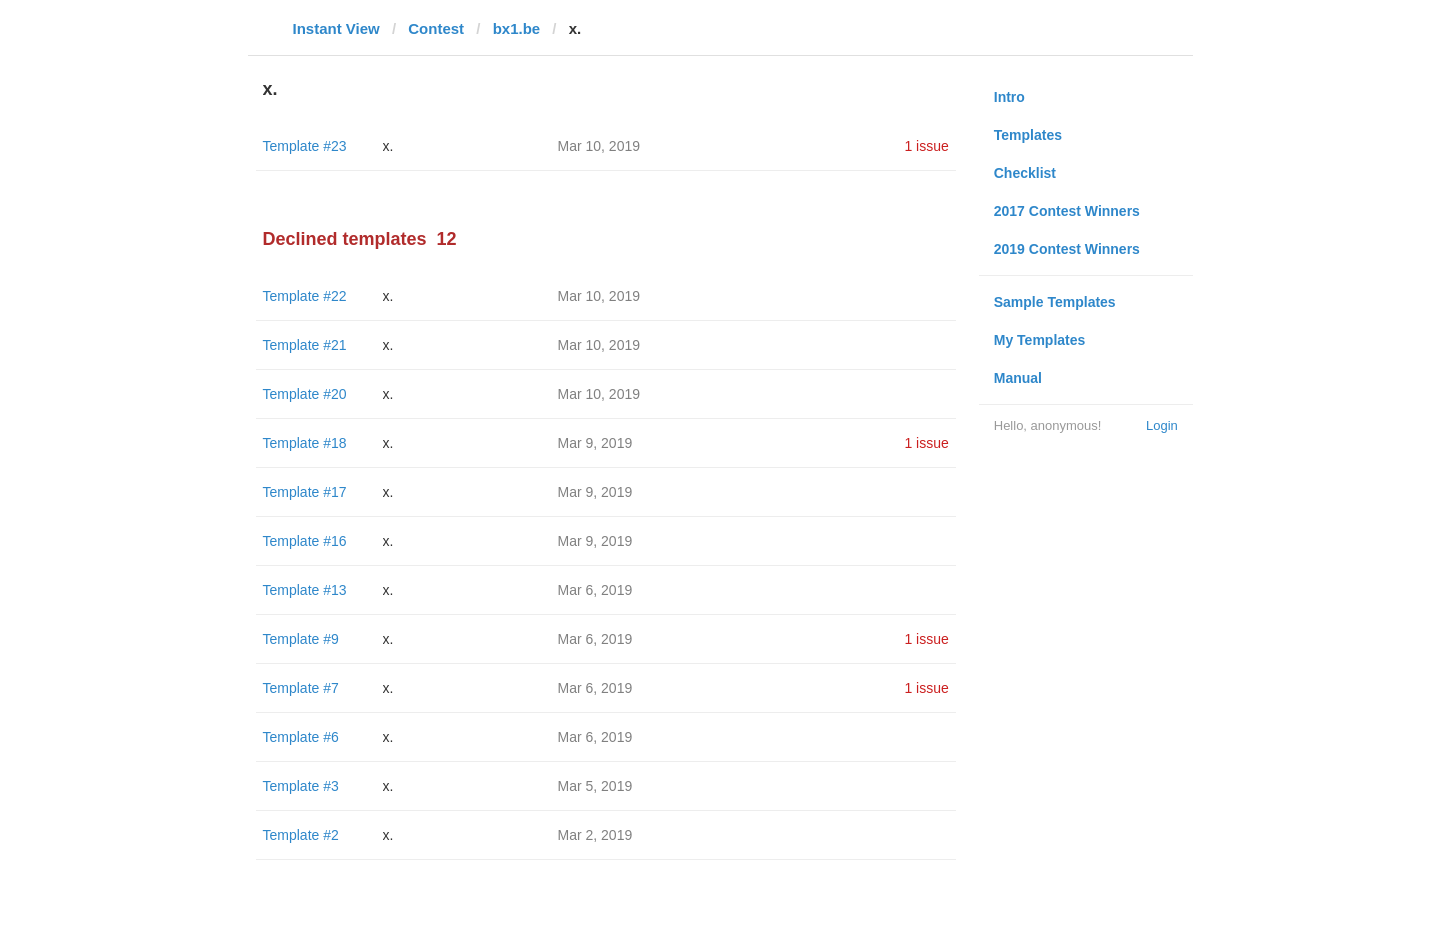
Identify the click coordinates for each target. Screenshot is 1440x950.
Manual (1018, 378)
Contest (436, 28)
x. (388, 146)
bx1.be (517, 28)
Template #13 (305, 590)
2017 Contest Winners (1067, 211)
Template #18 (305, 443)
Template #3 (301, 786)
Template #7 (301, 688)
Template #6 (301, 737)
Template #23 (305, 146)
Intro (1009, 97)
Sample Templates (1055, 302)
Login (1162, 425)
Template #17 (305, 492)
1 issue (926, 146)
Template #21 (305, 345)
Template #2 (301, 835)
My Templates (1040, 340)
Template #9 (301, 639)
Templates (1028, 135)
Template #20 (305, 394)
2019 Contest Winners (1067, 249)
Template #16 (305, 541)
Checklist (1025, 173)
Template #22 (305, 296)
